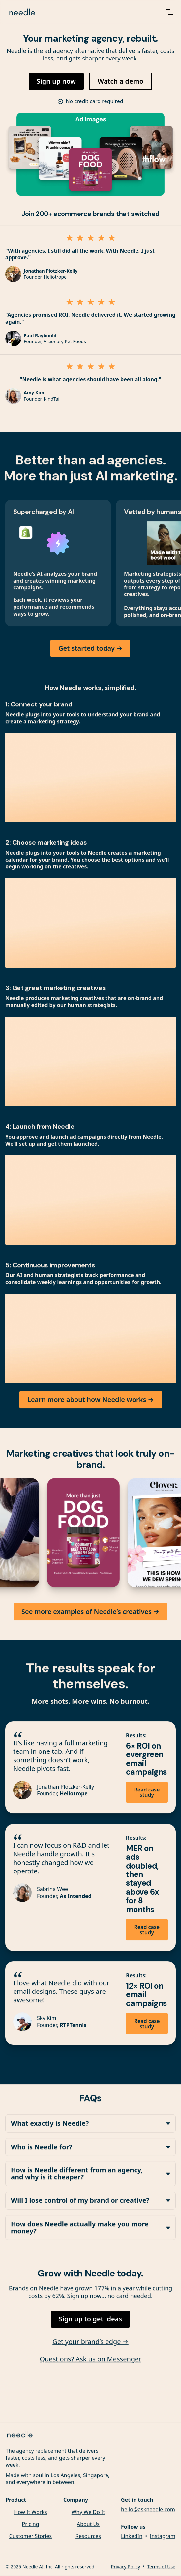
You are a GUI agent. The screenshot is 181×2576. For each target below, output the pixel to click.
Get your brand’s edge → (90, 2342)
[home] (78, 12)
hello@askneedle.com (148, 2510)
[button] (169, 12)
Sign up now (56, 81)
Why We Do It (88, 2512)
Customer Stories (30, 2536)
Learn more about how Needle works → (90, 1399)
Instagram (162, 2536)
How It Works (30, 2512)
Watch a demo (120, 81)
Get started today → (90, 648)
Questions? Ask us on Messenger (90, 2359)
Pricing (30, 2524)
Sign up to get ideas (90, 2319)
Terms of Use (161, 2567)
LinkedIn (131, 2536)
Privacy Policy (125, 2567)
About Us (88, 2524)
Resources (88, 2536)
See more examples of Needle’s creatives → (90, 1611)
